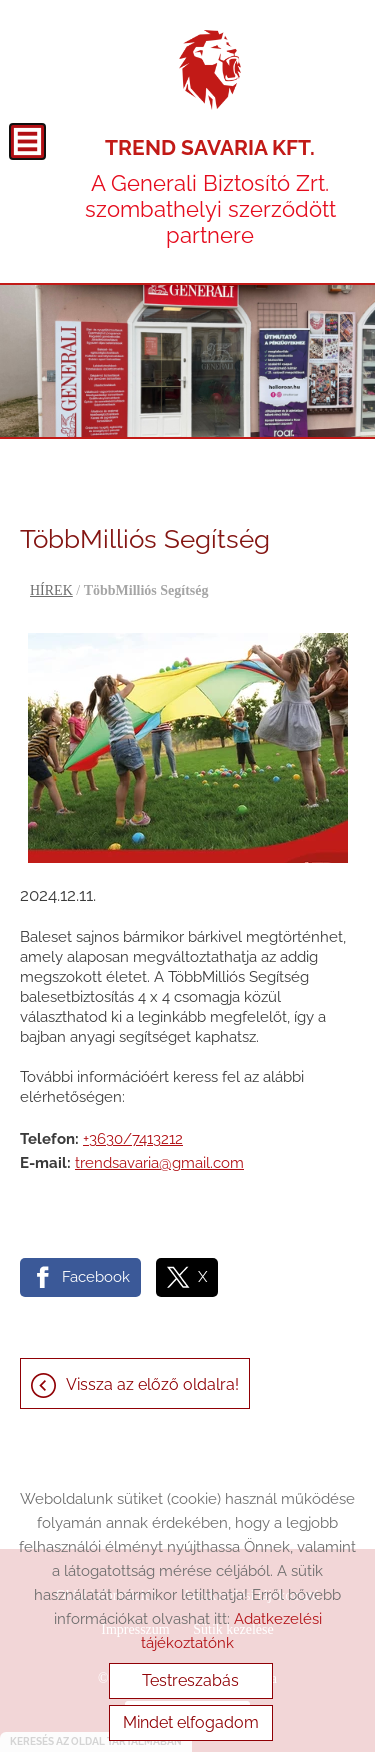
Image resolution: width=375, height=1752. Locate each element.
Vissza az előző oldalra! (152, 1384)
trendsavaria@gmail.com (159, 1163)
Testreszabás (190, 1680)
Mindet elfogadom (191, 1722)
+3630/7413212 (133, 1139)
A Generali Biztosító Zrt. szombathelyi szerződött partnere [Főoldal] (210, 191)
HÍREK (51, 590)
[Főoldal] (210, 70)
